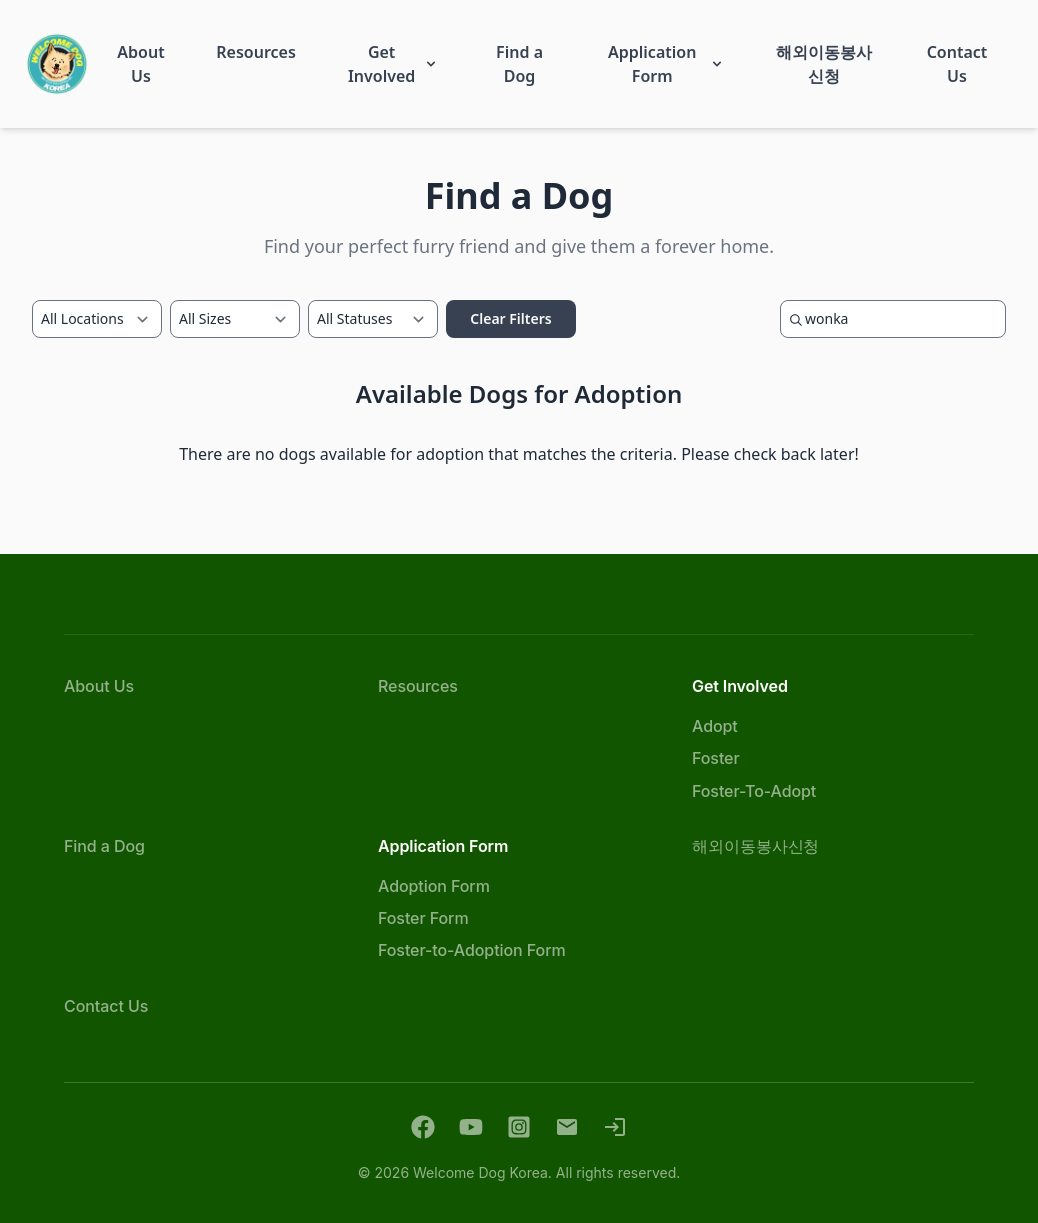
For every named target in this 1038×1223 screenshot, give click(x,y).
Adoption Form (434, 886)
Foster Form (423, 918)
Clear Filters (510, 318)
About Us (99, 686)
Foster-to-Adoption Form (472, 950)
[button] (141, 64)
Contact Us (106, 1006)
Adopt (715, 726)
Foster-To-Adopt (754, 791)
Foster (716, 758)
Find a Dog (104, 846)
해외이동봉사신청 (755, 846)
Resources (418, 686)
